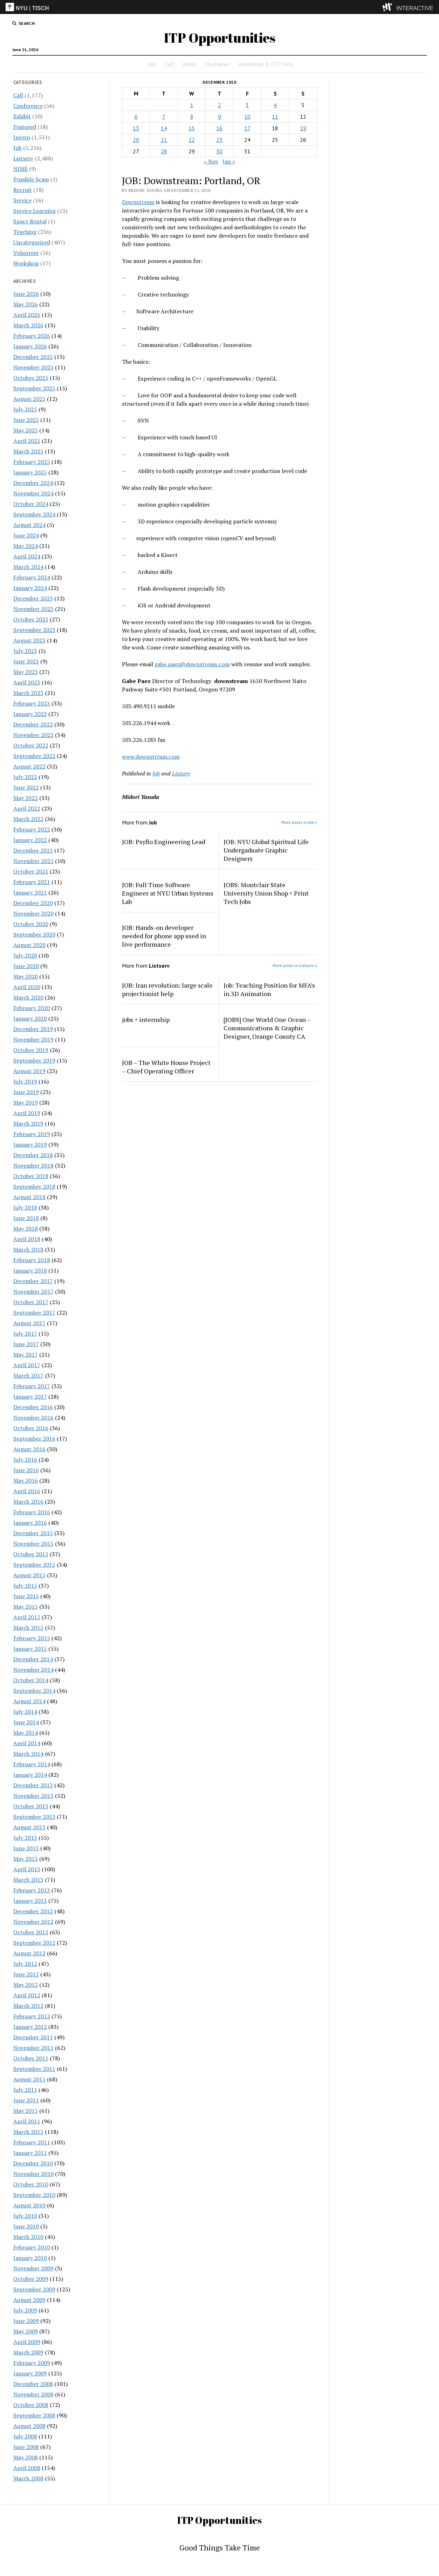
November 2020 (33, 913)
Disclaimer (217, 64)
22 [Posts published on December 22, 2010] (191, 139)
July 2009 (25, 2310)
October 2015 (30, 1554)
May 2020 (25, 976)
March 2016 (28, 1501)
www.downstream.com (151, 756)
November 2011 (33, 2048)
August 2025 (29, 399)
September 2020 (34, 934)
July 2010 (25, 2216)
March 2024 (28, 567)
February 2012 (31, 2016)
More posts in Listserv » (295, 965)
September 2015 (34, 1564)
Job (152, 64)
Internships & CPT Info (265, 64)
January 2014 (30, 1774)
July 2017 (25, 1333)
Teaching (24, 232)
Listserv (23, 158)
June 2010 (26, 2226)
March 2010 (28, 2237)
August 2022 (29, 766)
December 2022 (33, 724)
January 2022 (30, 840)
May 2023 (25, 672)
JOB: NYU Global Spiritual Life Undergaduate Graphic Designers (266, 850)
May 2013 (25, 1859)
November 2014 (33, 1669)
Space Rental (30, 221)
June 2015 (26, 1596)
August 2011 (29, 2079)
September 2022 (34, 756)
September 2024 (34, 514)
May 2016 (25, 1480)
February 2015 (31, 1638)
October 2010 (30, 2184)
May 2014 (25, 1732)
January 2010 (30, 2258)
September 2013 (34, 1816)
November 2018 (33, 1165)
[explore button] (389, 7)
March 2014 (28, 1753)
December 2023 (33, 598)
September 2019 (34, 1060)
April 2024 (26, 556)
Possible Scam (31, 179)
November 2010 (33, 2174)
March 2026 (28, 325)
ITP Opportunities (219, 38)
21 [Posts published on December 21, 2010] (164, 139)
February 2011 (31, 2142)
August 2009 (29, 2300)
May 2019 (25, 1102)
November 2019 (33, 1039)
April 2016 (26, 1491)
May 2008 (25, 2457)
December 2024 (33, 483)
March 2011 (28, 2132)
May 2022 (25, 798)
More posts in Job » (299, 822)
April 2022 (26, 808)
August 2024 (29, 525)
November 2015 (33, 1543)
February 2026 (31, 336)
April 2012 (26, 1995)
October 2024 (30, 504)
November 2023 (33, 609)
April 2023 (26, 682)
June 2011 (26, 2100)
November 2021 (33, 861)
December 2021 (33, 850)
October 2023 (30, 619)
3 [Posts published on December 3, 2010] (247, 105)
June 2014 (26, 1722)
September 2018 (34, 1186)
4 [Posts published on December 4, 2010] (275, 105)
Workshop (26, 263)
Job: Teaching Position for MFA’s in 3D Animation (269, 989)
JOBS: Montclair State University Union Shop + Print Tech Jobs (266, 893)
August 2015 (29, 1575)
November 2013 (33, 1795)
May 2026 (25, 304)
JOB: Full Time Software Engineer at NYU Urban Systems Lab (167, 893)
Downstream (138, 202)
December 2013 (33, 1785)
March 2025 (28, 451)
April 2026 (26, 315)
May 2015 (25, 1606)
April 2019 (26, 1113)
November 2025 (33, 367)
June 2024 (26, 535)
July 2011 (25, 2090)
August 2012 (29, 1953)
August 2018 (29, 1197)
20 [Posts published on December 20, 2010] (136, 139)
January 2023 (30, 714)
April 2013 (26, 1869)
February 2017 (31, 1386)
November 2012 (33, 1922)
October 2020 (30, 924)
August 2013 (29, 1827)
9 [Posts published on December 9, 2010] (219, 116)
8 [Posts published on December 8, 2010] (191, 116)
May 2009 (25, 2331)
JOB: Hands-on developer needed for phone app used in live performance (164, 935)
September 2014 (34, 1690)
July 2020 (25, 955)
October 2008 (30, 2405)
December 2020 (33, 903)
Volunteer (26, 253)
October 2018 (30, 1176)
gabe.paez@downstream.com (192, 664)
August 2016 (29, 1449)
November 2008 (33, 2394)
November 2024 (33, 493)
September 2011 (34, 2069)
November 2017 (33, 1291)
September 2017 (34, 1312)
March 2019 (28, 1123)
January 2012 (30, 2027)
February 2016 (31, 1512)
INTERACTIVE (414, 8)
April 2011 (26, 2121)
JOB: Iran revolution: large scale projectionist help (167, 989)
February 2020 (31, 1008)
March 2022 (28, 819)
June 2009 (26, 2321)
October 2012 (30, 1932)
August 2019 (29, 1071)
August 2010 (29, 2205)
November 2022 (33, 735)
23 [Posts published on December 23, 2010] (219, 139)
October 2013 (30, 1806)
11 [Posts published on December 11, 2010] (275, 116)
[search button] (23, 23)
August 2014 (29, 1701)
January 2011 (30, 2153)
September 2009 (34, 2289)
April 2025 (26, 441)
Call (169, 64)
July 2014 (25, 1711)
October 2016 (30, 1428)
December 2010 (33, 2163)
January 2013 (30, 1901)
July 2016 (25, 1459)
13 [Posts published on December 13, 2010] (136, 128)
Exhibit (22, 116)
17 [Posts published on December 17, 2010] (247, 128)
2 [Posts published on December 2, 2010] (219, 105)
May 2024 (25, 546)
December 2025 (33, 357)
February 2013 (31, 1890)
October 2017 (30, 1302)
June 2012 (26, 1974)
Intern (189, 64)
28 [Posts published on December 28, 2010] (164, 151)
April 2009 (26, 2342)
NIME (20, 169)
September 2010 (34, 2195)
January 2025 (30, 472)
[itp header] (219, 7)
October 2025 (30, 378)
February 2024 (31, 577)
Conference (28, 106)
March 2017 (28, 1375)
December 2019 (33, 1029)
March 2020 (28, 997)
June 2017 (26, 1344)
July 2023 (25, 651)
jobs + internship (146, 1019)
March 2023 (28, 693)
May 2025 (25, 430)
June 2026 (26, 294)
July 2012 (25, 1964)
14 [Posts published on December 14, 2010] (164, 128)
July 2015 (25, 1585)
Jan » (228, 161)
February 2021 (31, 882)
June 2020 (26, 966)
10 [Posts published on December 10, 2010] (247, 116)
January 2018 (30, 1270)
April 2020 (26, 987)
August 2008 (29, 2426)
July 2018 (25, 1207)
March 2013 (28, 1880)
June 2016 (26, 1470)
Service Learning (34, 211)
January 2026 (30, 346)
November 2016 (33, 1417)
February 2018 (31, 1260)
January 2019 (30, 1144)
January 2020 (30, 1018)
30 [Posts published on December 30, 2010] (219, 151)
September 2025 (34, 388)
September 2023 (34, 630)
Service (22, 200)
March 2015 (28, 1627)
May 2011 (25, 2111)
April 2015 (26, 1617)
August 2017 (29, 1323)
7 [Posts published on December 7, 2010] (163, 116)
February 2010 (31, 2247)
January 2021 (30, 892)
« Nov (211, 161)
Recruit (22, 190)
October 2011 (30, 2058)
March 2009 (28, 2352)
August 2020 (29, 945)
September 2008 (34, 2415)
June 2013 (26, 1848)
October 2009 (30, 2279)
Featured (24, 127)
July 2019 (25, 1081)
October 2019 (30, 1050)
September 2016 (34, 1438)
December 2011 (33, 2037)
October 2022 (30, 745)
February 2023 (31, 703)
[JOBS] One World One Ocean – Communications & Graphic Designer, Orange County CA (267, 1027)
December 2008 (33, 2384)
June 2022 (26, 787)
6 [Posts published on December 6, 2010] (136, 116)
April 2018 (26, 1239)
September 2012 (34, 1943)
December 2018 (33, 1155)
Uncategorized (31, 242)
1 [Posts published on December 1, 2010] (191, 105)
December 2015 (33, 1533)
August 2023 (29, 640)
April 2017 (26, 1365)
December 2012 (33, 1911)
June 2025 (26, 420)
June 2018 (26, 1218)
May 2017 (25, 1354)
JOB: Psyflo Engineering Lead (163, 841)
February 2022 (31, 829)
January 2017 (30, 1396)
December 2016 (33, 1407)
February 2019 (31, 1134)
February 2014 (31, 1764)
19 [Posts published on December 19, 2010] (303, 128)
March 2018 (28, 1249)
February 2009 (31, 2363)
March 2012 (28, 2006)
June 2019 (26, 1092)
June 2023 (26, 661)
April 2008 (26, 2468)
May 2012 (25, 1985)
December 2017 (33, 1281)
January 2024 (30, 588)
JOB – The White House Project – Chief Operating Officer (166, 1066)
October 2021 (30, 871)
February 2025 (31, 462)
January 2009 (30, 2373)
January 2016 (30, 1522)
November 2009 (33, 2268)
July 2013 (25, 1838)
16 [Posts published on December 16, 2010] (219, 128)
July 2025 (25, 409)
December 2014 (33, 1659)
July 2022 (25, 777)
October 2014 (30, 1680)
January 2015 (30, 1648)
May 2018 (25, 1228)
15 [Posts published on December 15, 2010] (191, 128)
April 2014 (26, 1743)
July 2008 (25, 2436)
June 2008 (26, 2447)
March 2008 (28, 2478)
